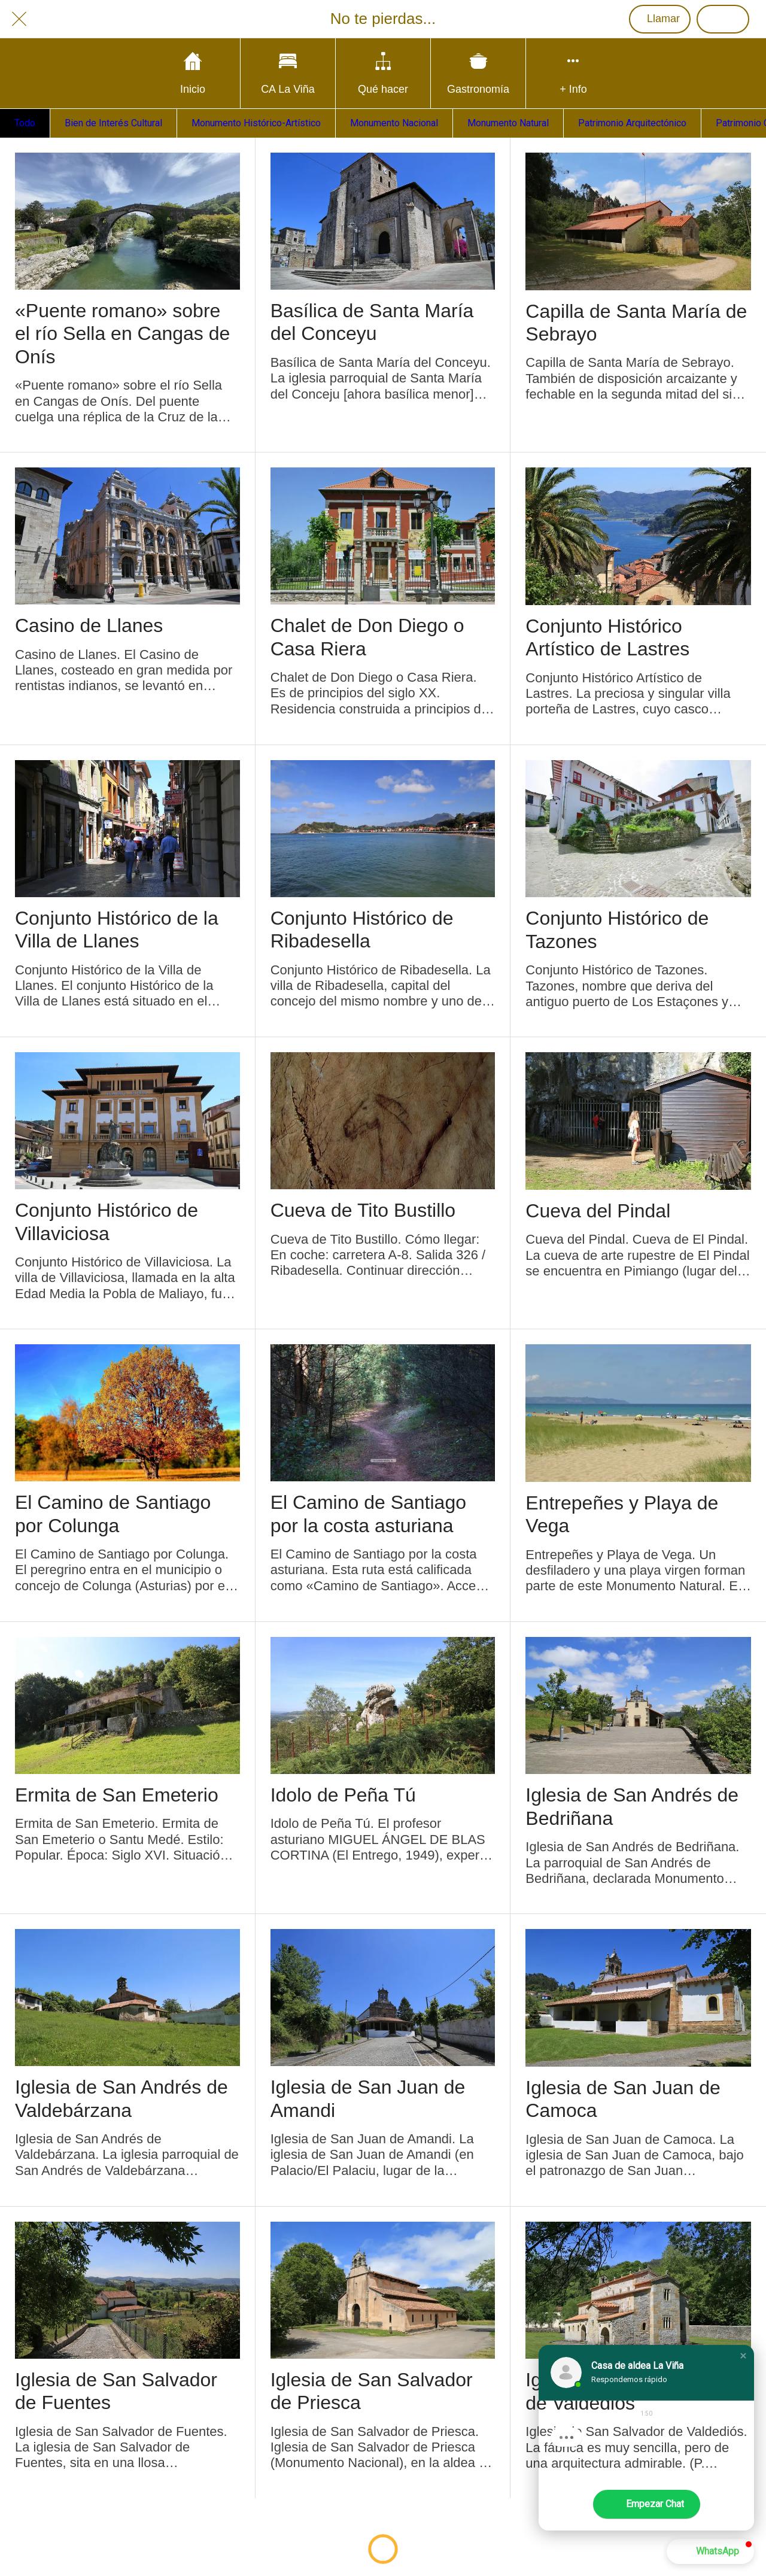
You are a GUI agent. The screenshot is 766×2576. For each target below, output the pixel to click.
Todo (24, 123)
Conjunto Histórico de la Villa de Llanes (116, 929)
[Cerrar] (19, 19)
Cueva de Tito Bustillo (363, 1210)
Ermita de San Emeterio (116, 1795)
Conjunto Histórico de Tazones (617, 929)
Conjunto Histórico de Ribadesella (362, 929)
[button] (743, 2356)
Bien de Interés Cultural (113, 123)
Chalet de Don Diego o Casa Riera (367, 637)
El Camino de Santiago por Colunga (113, 1513)
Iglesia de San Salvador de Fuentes (116, 2391)
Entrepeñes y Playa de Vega (621, 1514)
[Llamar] (660, 19)
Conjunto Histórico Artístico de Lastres (607, 637)
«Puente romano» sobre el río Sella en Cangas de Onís (122, 333)
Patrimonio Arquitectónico (632, 123)
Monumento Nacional (394, 123)
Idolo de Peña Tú (343, 1795)
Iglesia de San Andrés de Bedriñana (631, 1806)
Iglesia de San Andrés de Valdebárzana (121, 2098)
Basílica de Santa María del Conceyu (372, 322)
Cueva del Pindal (597, 1211)
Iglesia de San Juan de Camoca (623, 2099)
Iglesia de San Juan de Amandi (368, 2098)
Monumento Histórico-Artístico (256, 123)
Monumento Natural (508, 123)
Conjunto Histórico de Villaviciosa (106, 1221)
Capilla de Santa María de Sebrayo (636, 322)
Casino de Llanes (89, 625)
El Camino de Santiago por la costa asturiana (368, 1513)
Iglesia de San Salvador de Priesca (371, 2391)
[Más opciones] (573, 73)
